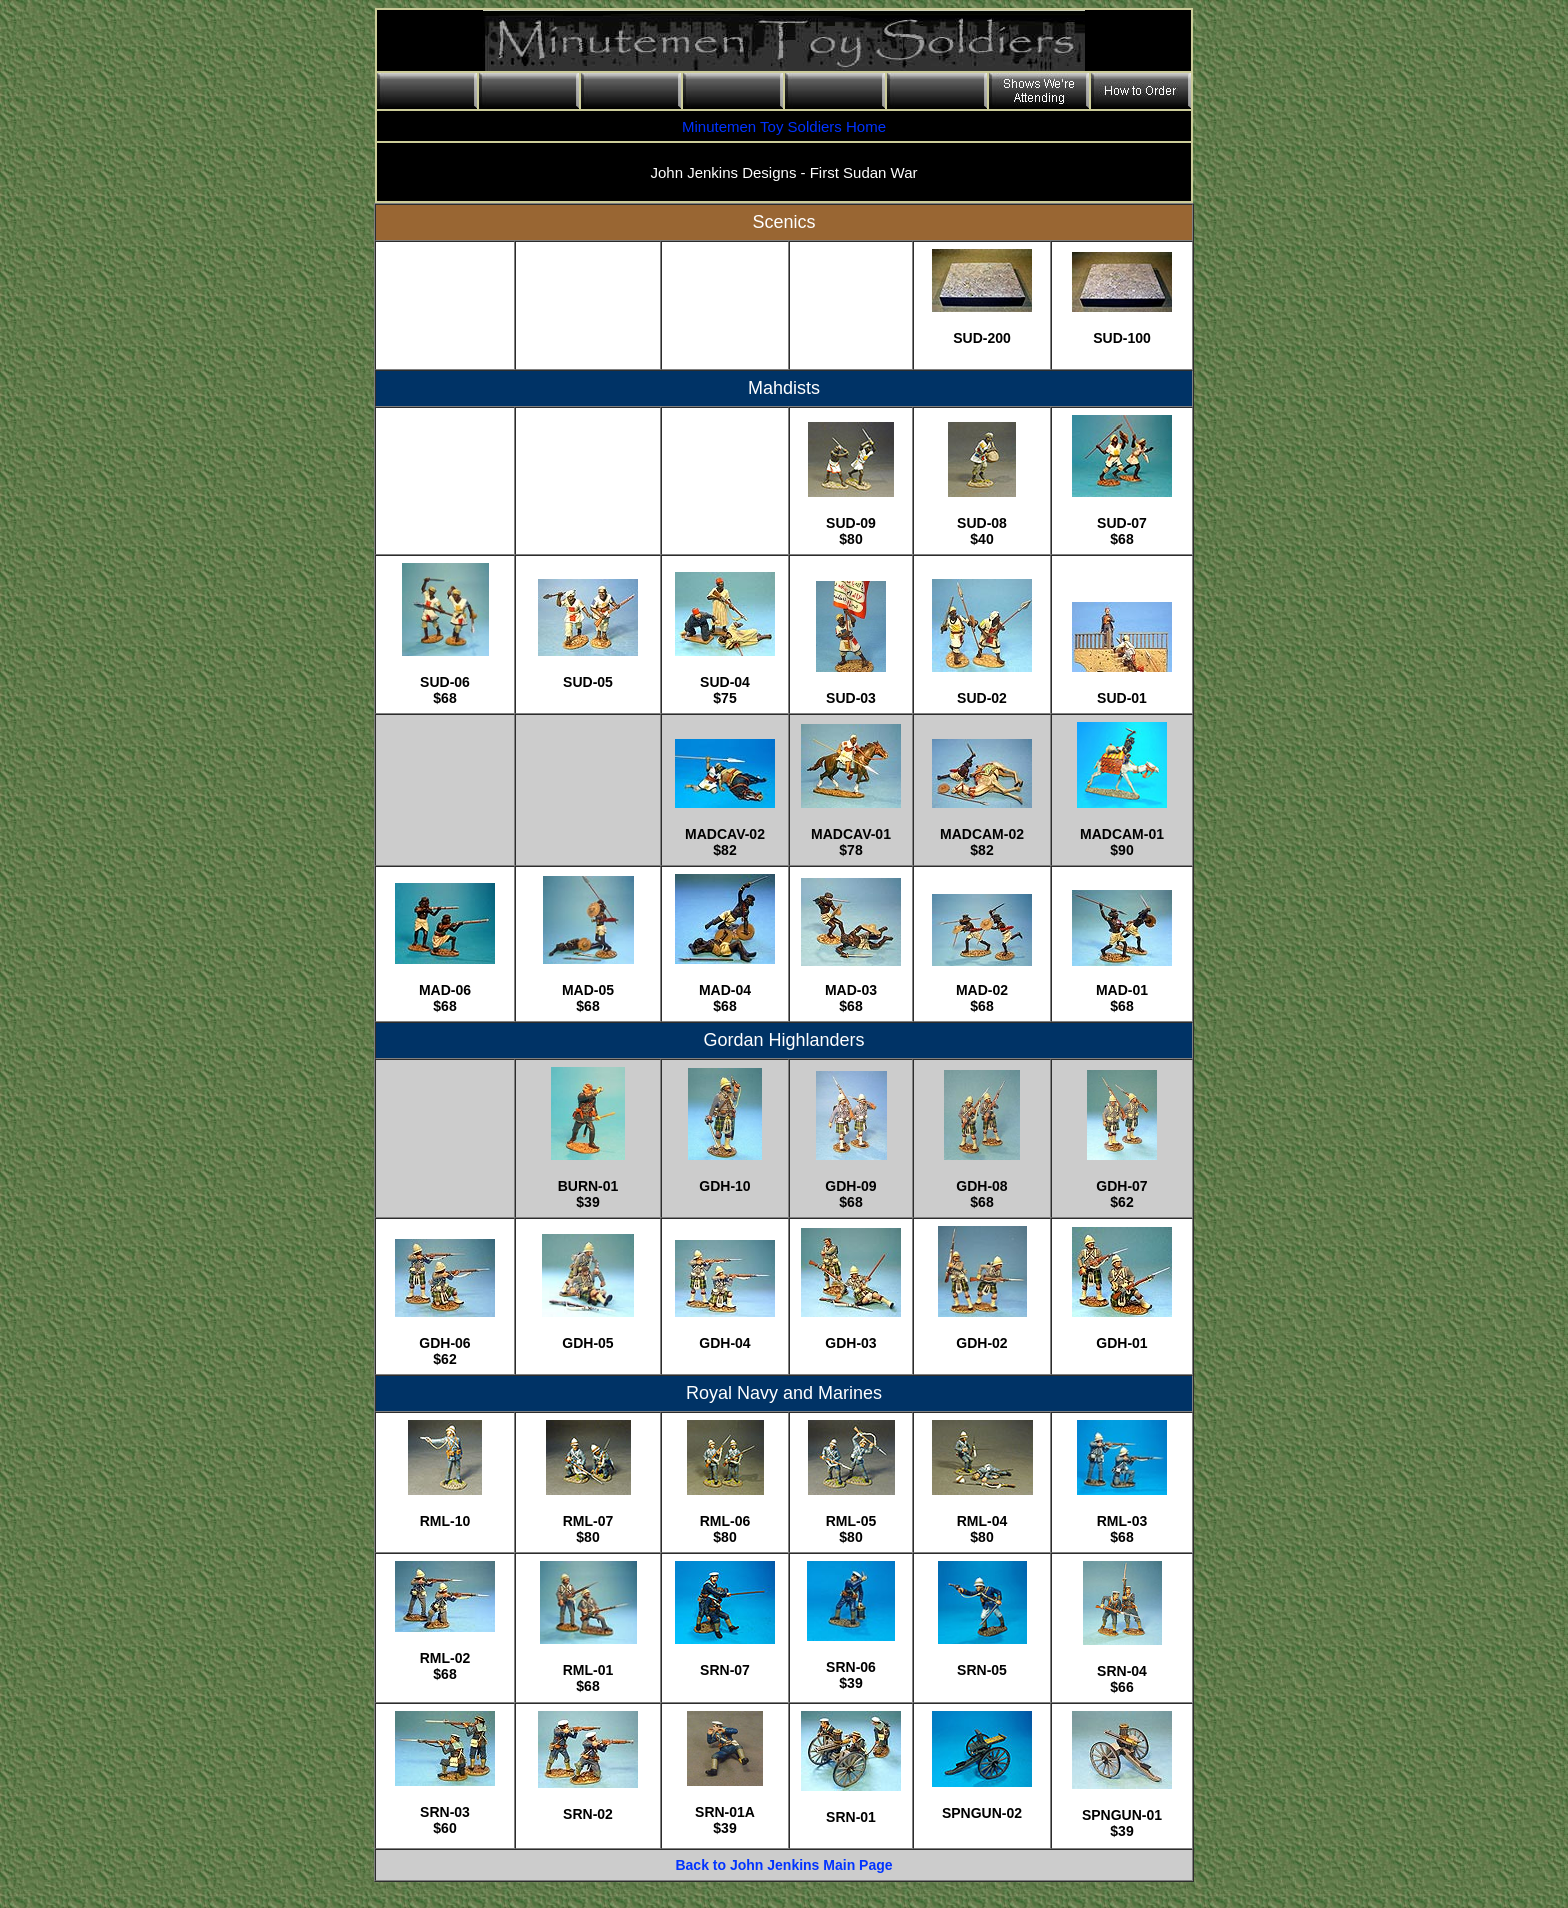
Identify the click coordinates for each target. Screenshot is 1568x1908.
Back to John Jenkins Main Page (783, 1865)
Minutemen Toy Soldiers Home (784, 126)
